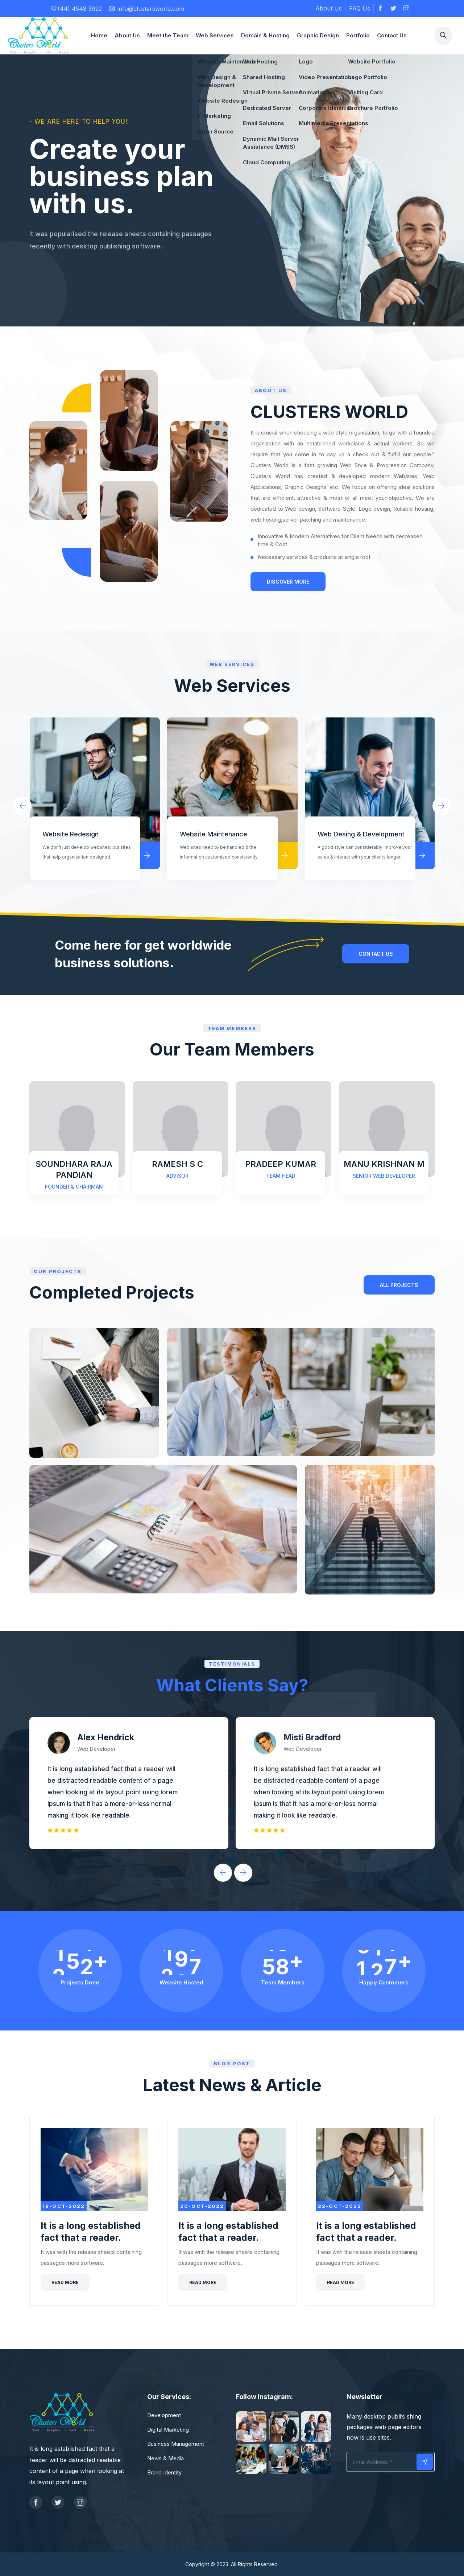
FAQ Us (359, 8)
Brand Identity (164, 2472)
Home (99, 35)
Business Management (175, 2443)
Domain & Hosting (265, 35)
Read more (65, 2282)
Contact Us (392, 35)
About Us (328, 8)
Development (164, 2415)
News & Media (165, 2458)
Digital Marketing (168, 2429)
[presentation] (22, 806)
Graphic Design (318, 35)
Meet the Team (167, 35)
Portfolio (358, 35)
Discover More (288, 582)
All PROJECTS (399, 1285)
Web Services (215, 35)
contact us (376, 954)
